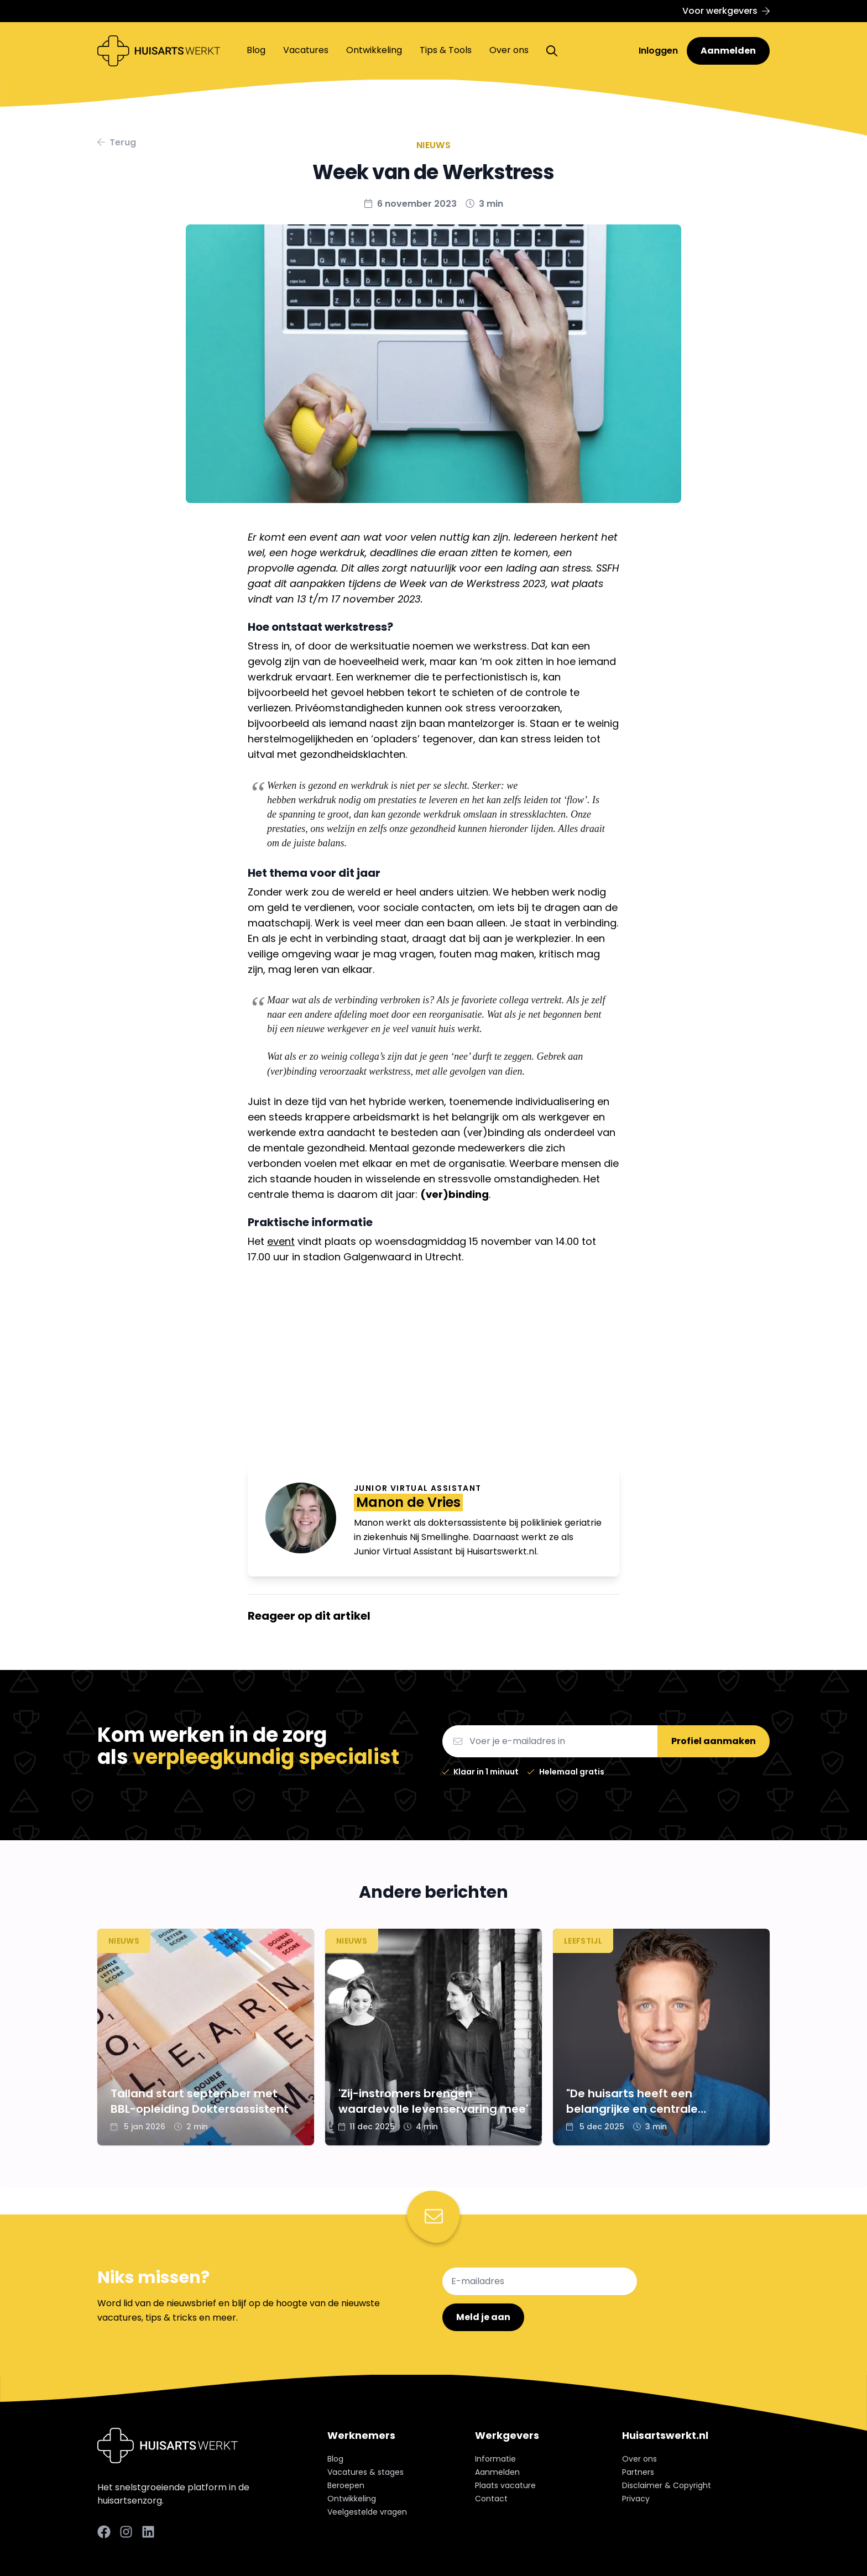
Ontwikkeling (374, 50)
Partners (638, 2472)
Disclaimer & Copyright (666, 2485)
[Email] (549, 1741)
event (281, 1241)
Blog (256, 50)
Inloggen (659, 50)
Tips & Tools (446, 50)
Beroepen (345, 2485)
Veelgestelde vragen (367, 2511)
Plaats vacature (505, 2485)
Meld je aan (483, 2317)
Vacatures (305, 50)
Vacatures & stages (365, 2472)
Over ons (509, 50)
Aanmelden (728, 50)
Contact (491, 2498)
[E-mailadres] (539, 2281)
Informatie (495, 2458)
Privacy (636, 2498)
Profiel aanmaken (713, 1741)
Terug (116, 142)
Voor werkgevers (726, 10)
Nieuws (433, 145)
